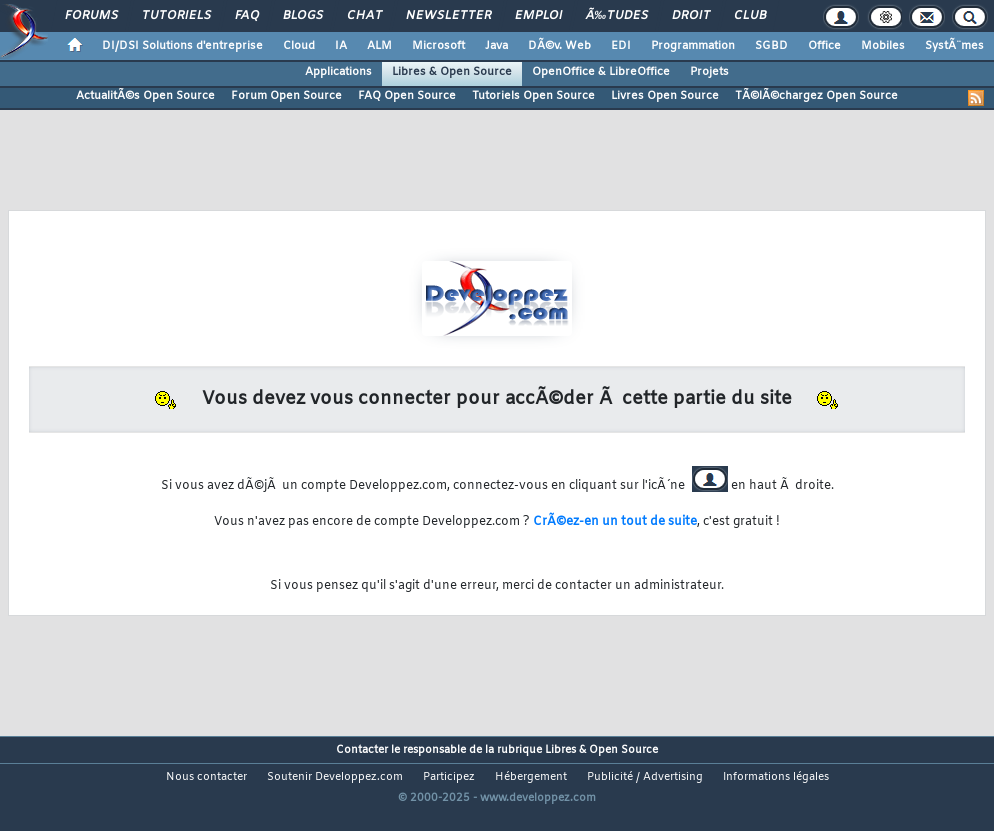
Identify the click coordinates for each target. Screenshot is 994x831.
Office (824, 46)
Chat (364, 16)
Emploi (538, 16)
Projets (709, 72)
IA (341, 46)
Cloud (299, 46)
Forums (91, 16)
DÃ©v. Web (559, 46)
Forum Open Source (286, 96)
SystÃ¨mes (954, 46)
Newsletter (448, 16)
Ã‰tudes (617, 16)
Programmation (693, 46)
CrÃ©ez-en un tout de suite (615, 522)
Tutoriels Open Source (533, 96)
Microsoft (438, 46)
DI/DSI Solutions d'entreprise (182, 46)
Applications (338, 72)
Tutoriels (176, 16)
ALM (379, 46)
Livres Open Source (665, 96)
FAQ (247, 16)
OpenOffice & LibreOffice (601, 72)
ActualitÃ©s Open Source (145, 96)
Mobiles (883, 46)
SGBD (771, 46)
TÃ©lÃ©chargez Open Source (816, 96)
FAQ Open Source (407, 96)
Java (496, 46)
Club (750, 16)
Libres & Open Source (452, 72)
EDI (621, 46)
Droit (691, 16)
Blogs (303, 16)
